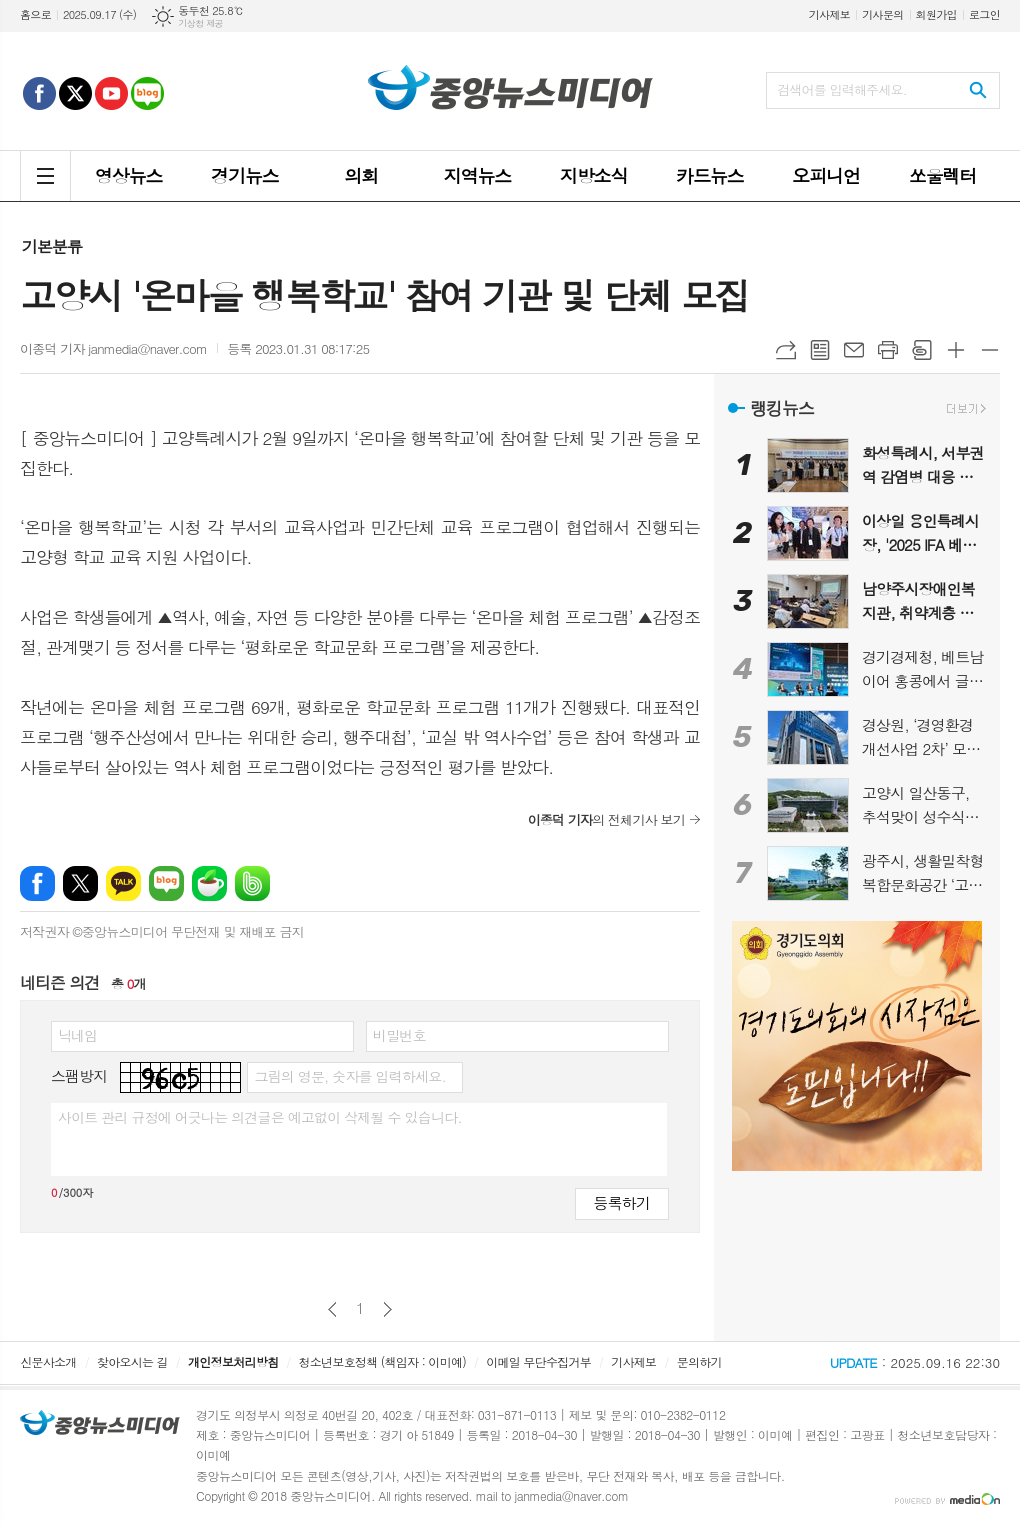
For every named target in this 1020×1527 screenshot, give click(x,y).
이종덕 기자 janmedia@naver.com (113, 348)
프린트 (888, 350)
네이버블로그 (166, 883)
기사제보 (829, 14)
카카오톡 (123, 883)
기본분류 (52, 246)
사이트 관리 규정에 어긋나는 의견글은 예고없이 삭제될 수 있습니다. (260, 1117)
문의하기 (699, 1361)
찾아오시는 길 (132, 1361)
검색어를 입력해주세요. (842, 89)
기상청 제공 (200, 23)
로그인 (984, 14)
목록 (820, 350)
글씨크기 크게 (956, 350)
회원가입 (936, 14)
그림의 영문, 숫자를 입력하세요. (349, 1076)
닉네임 (77, 1035)
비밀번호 (399, 1035)
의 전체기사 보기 (606, 819)
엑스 (80, 883)
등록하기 (622, 1202)
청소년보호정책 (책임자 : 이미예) (382, 1361)
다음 (387, 1309)
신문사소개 (48, 1361)
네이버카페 (209, 883)
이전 (332, 1309)
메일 (854, 350)
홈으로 (35, 14)
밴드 (252, 883)
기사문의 (882, 14)
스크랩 (922, 350)
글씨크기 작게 (990, 350)
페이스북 (37, 883)
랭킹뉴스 (782, 408)
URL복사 (786, 350)
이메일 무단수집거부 (538, 1361)
